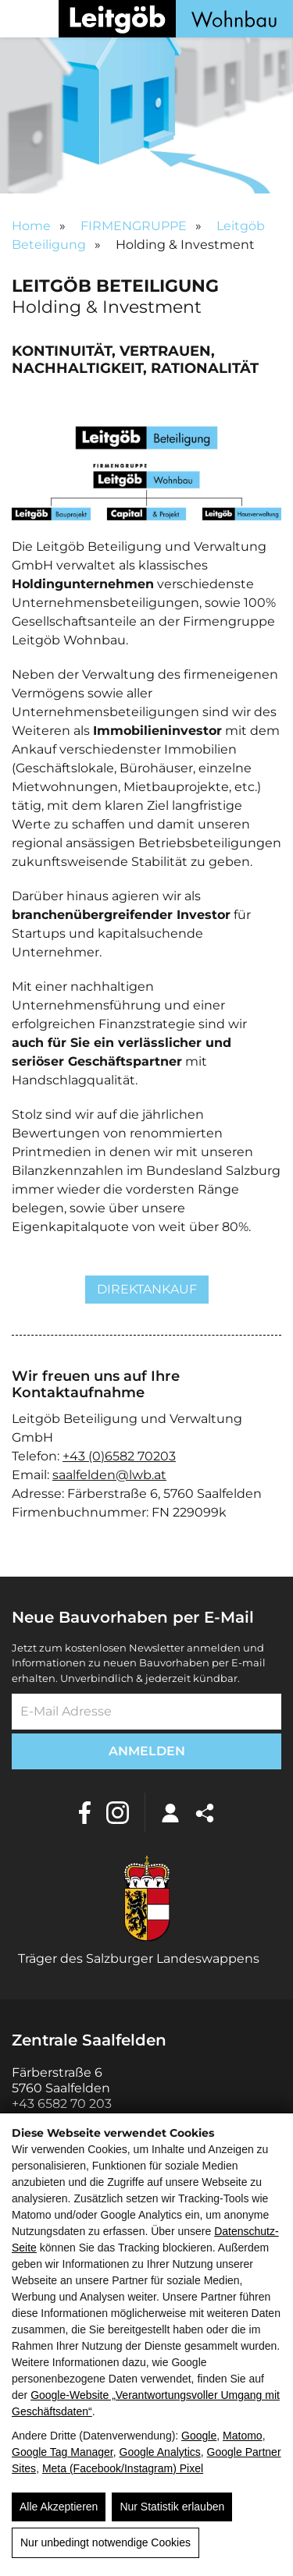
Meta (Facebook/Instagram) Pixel (122, 2468)
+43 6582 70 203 (62, 2103)
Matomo (243, 2435)
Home (31, 225)
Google (198, 2435)
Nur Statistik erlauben (172, 2506)
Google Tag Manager (62, 2452)
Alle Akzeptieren (59, 2506)
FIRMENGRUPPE (133, 225)
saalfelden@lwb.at (109, 1474)
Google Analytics (160, 2452)
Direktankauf (147, 1289)
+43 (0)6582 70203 (119, 1456)
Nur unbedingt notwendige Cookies (105, 2542)
